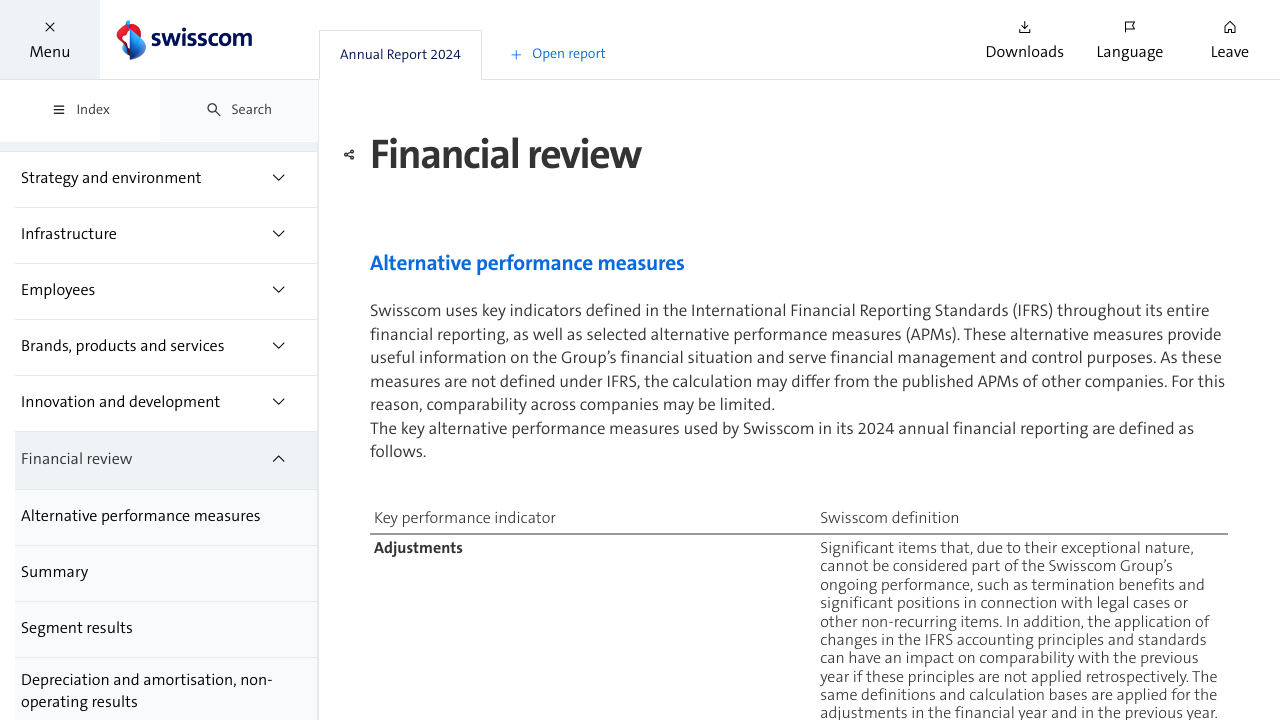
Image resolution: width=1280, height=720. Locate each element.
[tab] (400, 55)
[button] (50, 39)
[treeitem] (166, 180)
